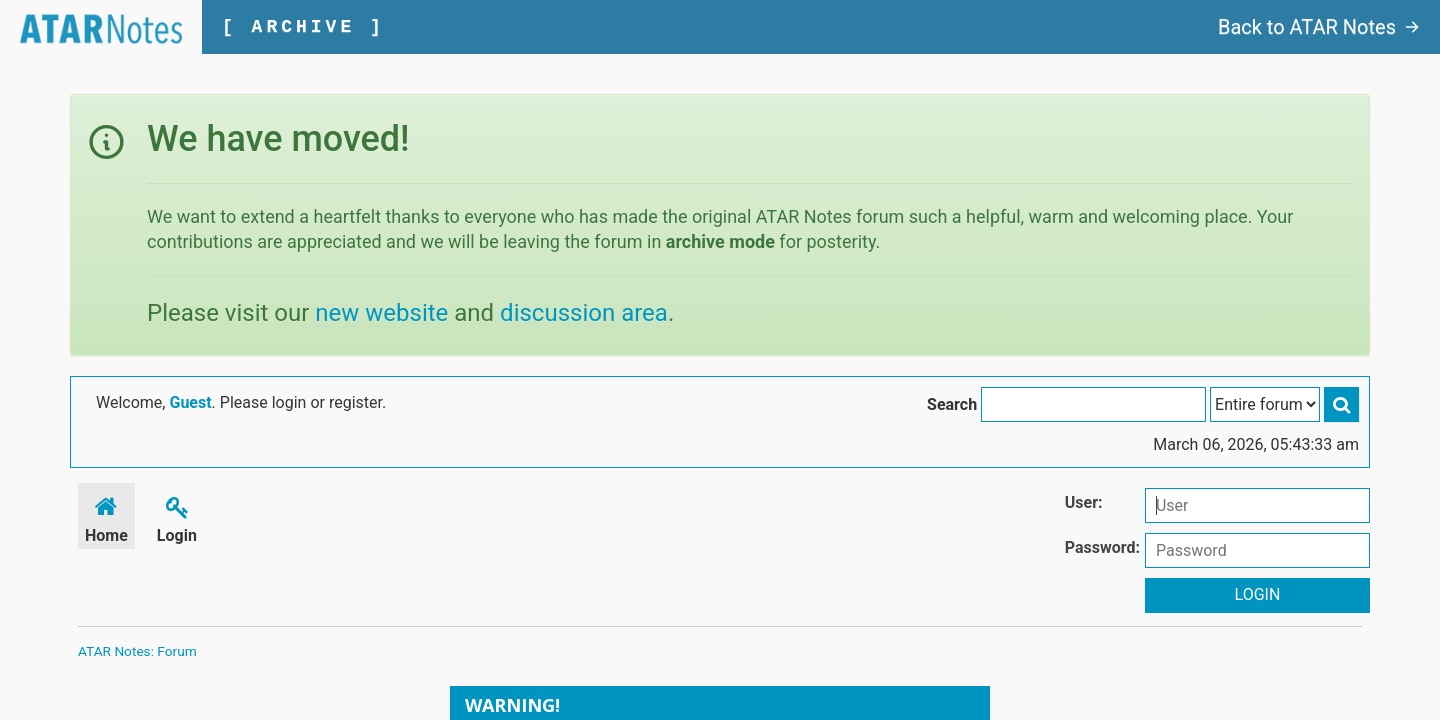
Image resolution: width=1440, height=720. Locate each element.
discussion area (584, 313)
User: (1084, 502)
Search (952, 404)
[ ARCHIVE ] (303, 27)
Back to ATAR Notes (1319, 27)
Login (177, 516)
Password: (1102, 547)
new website (381, 313)
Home (106, 516)
